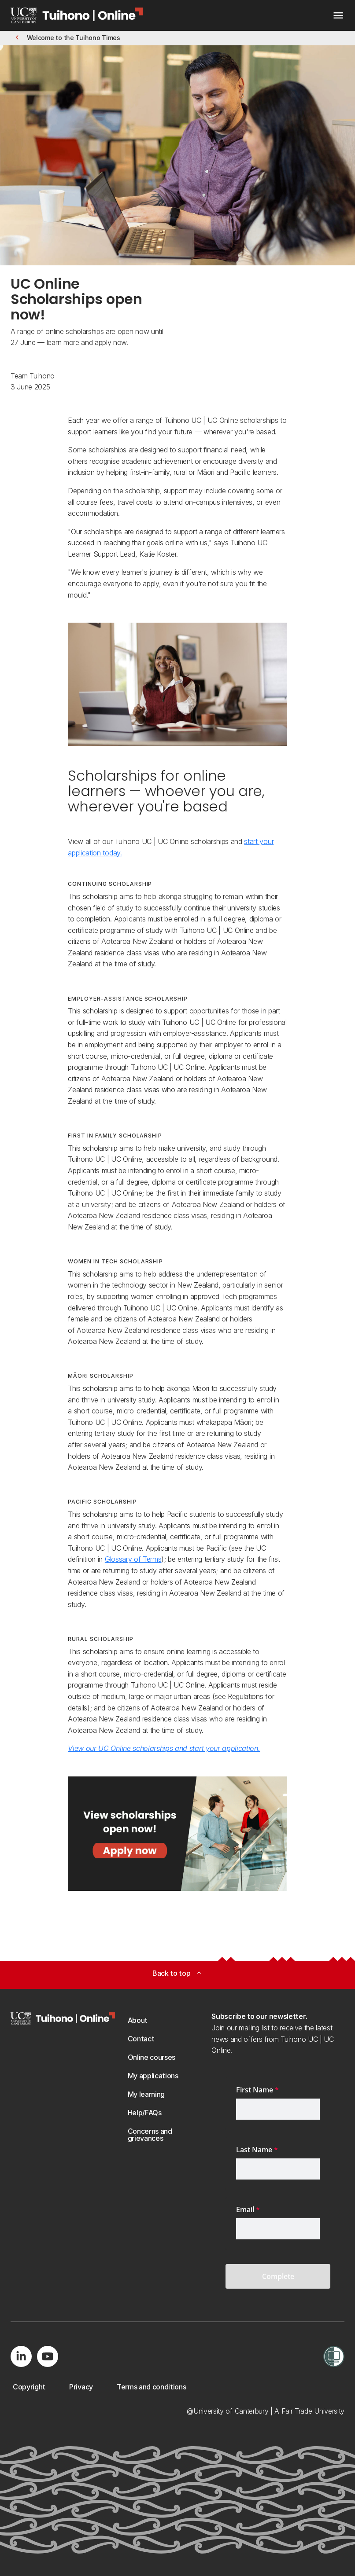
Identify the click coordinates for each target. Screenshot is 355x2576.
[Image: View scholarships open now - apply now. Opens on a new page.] (177, 1833)
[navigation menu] (338, 17)
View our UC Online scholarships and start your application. (164, 1748)
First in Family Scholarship (115, 1135)
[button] (66, 38)
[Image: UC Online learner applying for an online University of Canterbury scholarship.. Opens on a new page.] (177, 684)
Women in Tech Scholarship (115, 1261)
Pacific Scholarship (102, 1501)
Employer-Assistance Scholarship (128, 998)
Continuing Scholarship (110, 884)
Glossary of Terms (133, 1559)
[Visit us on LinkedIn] (21, 2356)
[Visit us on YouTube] (47, 2356)
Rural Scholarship (100, 1639)
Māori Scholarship (100, 1375)
